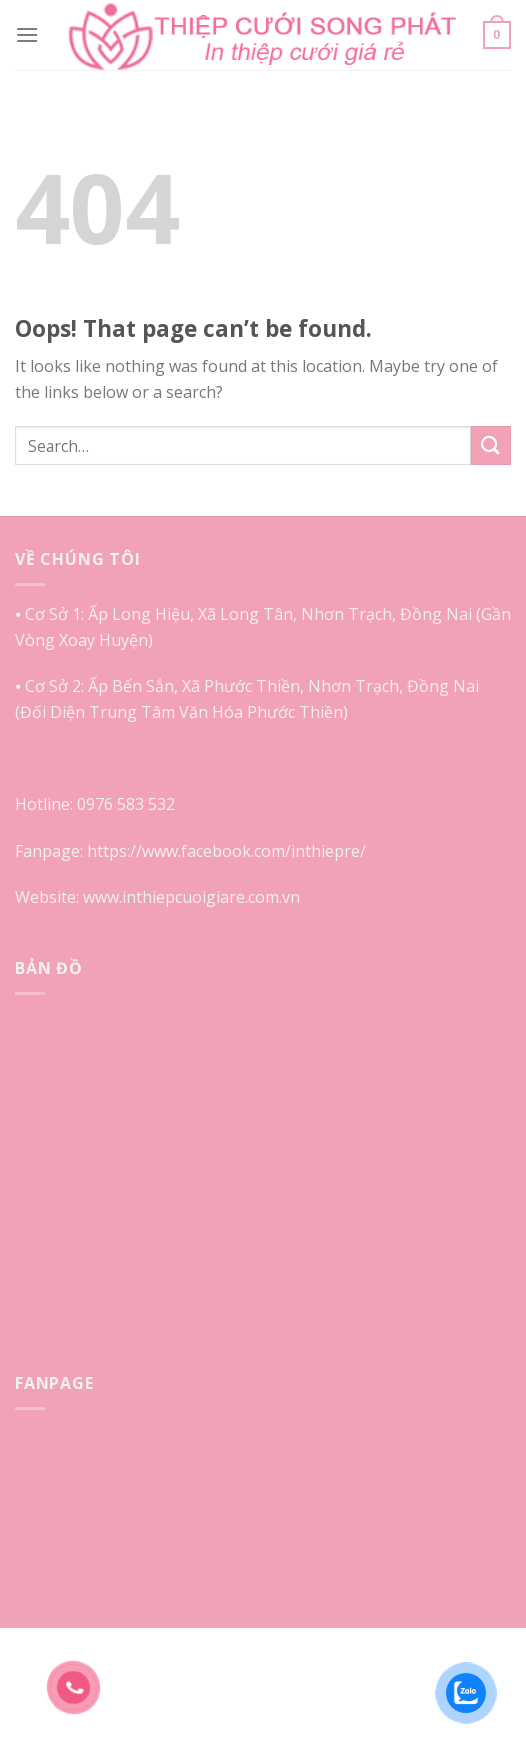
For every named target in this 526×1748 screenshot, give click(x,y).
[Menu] (27, 34)
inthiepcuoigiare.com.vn (211, 897)
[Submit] (491, 445)
